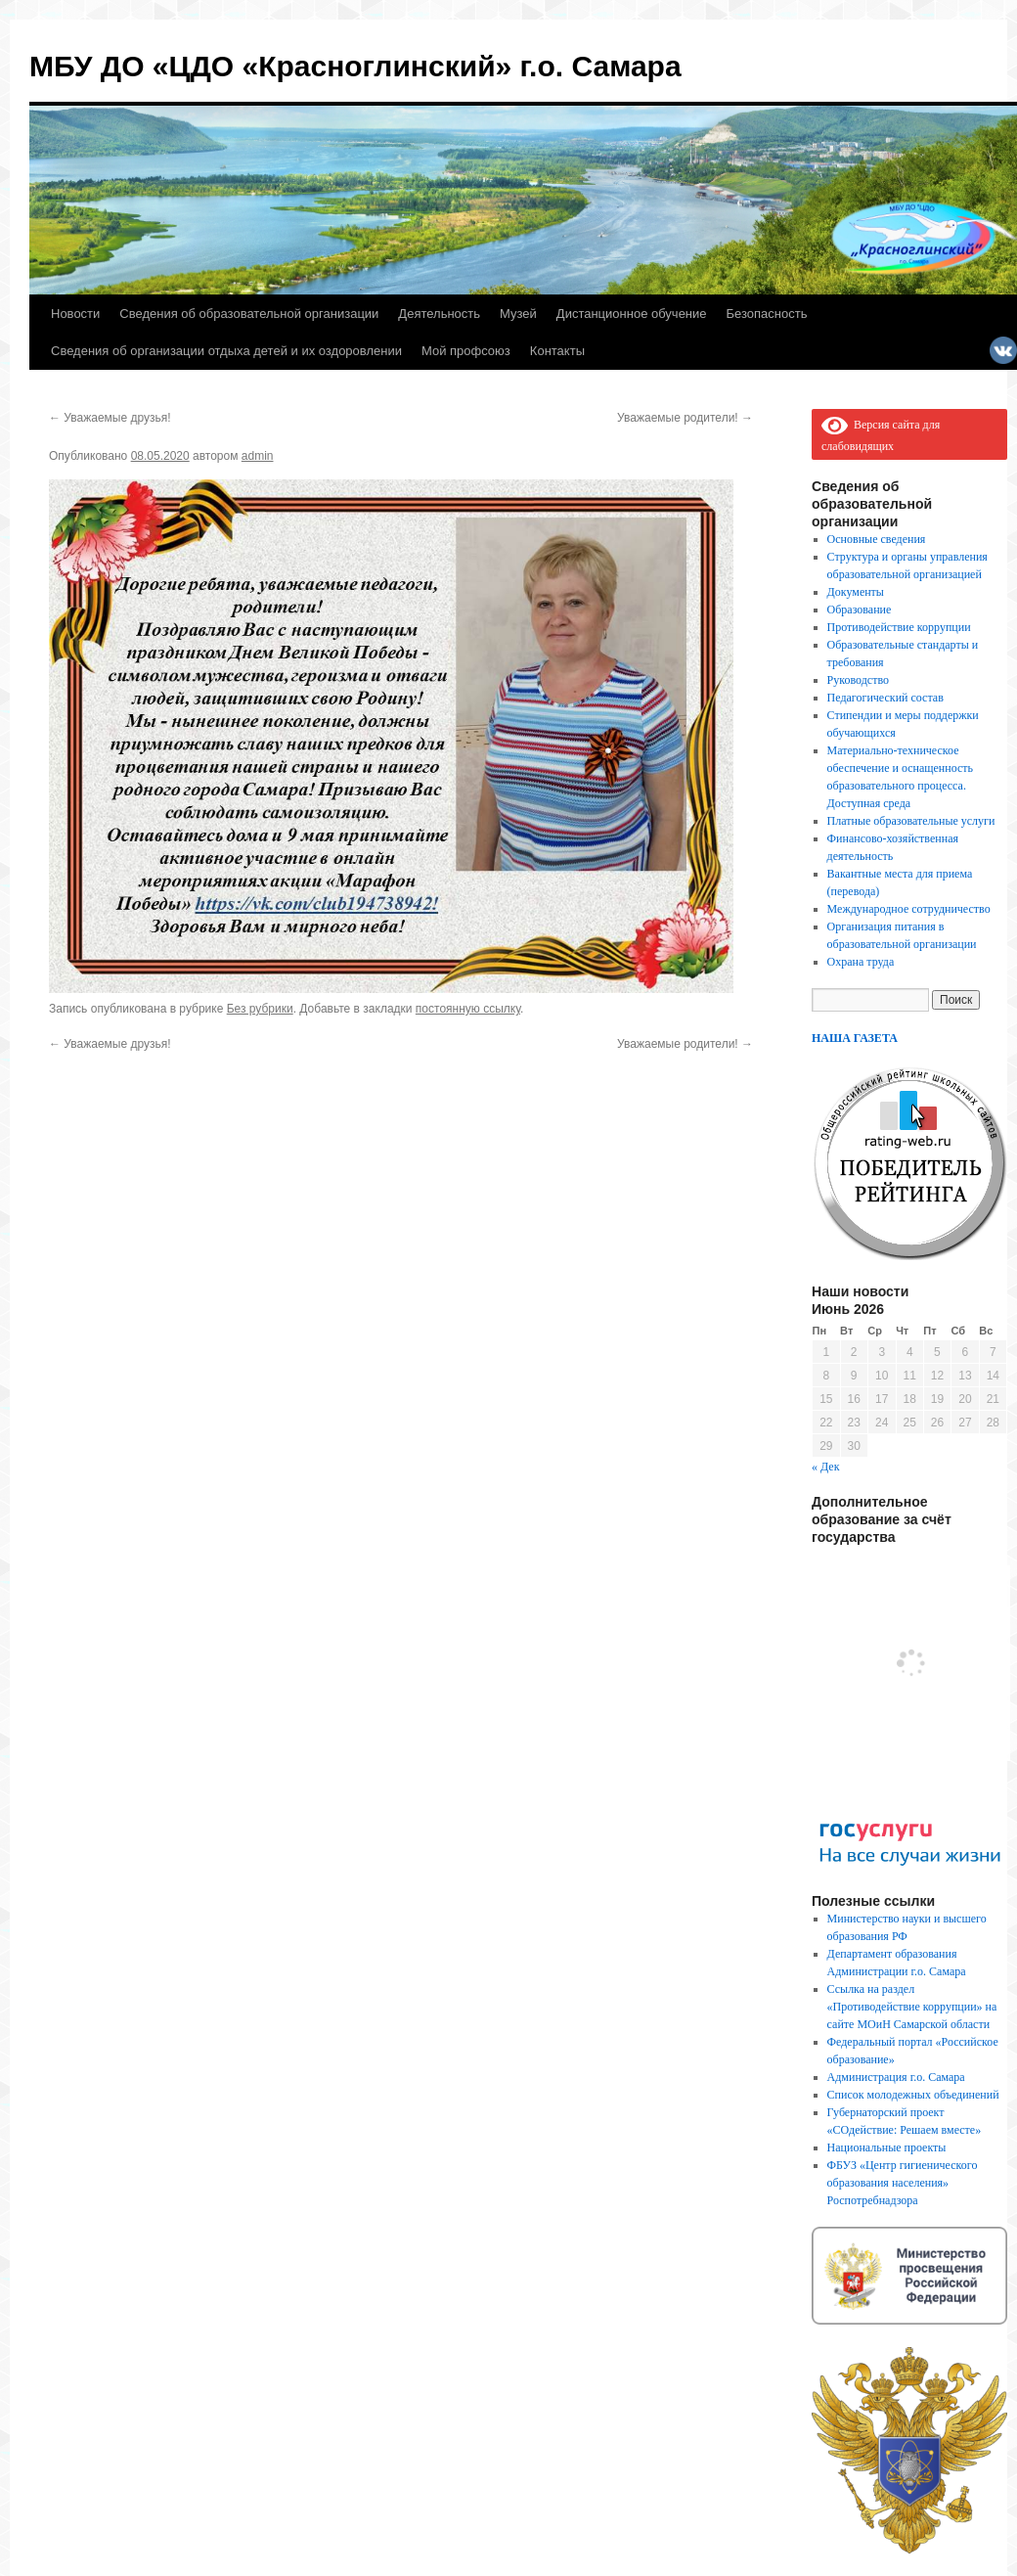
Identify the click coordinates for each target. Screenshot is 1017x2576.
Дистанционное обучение (631, 313)
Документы (855, 592)
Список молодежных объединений (913, 2094)
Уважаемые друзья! (110, 418)
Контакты (557, 350)
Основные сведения (876, 539)
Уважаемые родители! (685, 418)
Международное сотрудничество (909, 909)
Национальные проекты (887, 2147)
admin (258, 456)
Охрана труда (861, 962)
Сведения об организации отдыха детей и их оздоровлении (226, 350)
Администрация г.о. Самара (896, 2077)
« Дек (826, 1466)
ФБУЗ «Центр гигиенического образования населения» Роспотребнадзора (902, 2182)
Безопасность (767, 313)
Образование (859, 609)
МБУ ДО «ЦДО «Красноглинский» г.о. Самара (355, 66)
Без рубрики (260, 1009)
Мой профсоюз (465, 350)
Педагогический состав (885, 697)
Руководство (858, 680)
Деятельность (439, 313)
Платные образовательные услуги (911, 821)
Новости (75, 313)
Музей (518, 313)
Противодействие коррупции (899, 627)
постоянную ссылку (468, 1009)
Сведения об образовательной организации (248, 313)
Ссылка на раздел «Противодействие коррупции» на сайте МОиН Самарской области (912, 2006)
